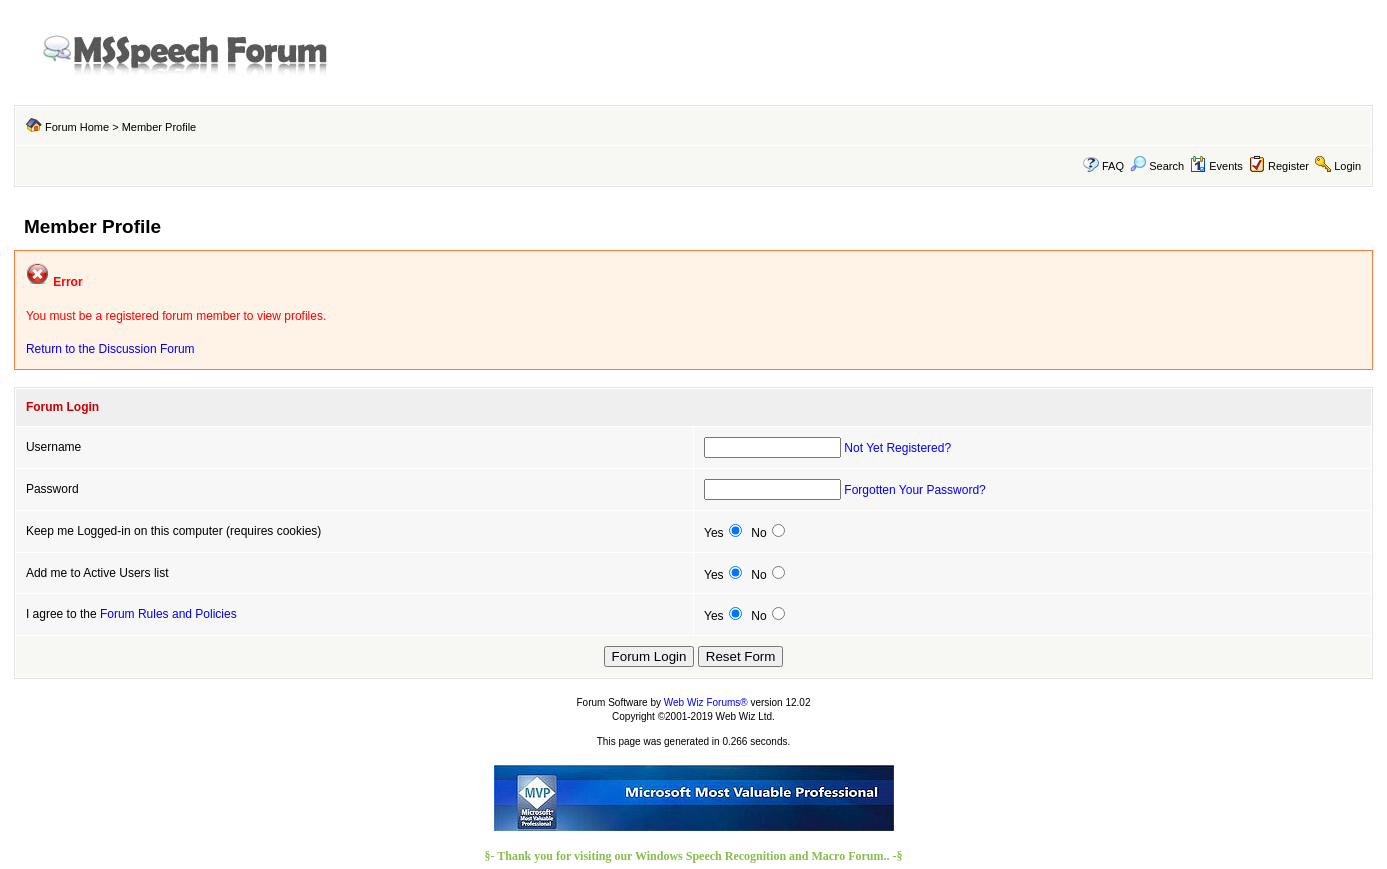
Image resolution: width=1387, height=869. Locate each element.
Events (1216, 166)
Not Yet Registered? (897, 448)
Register (1288, 166)
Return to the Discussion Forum (110, 349)
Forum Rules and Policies (168, 614)
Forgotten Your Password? (914, 490)
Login (1347, 166)
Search (1157, 166)
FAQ (1113, 166)
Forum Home (77, 127)
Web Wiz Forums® (706, 702)
